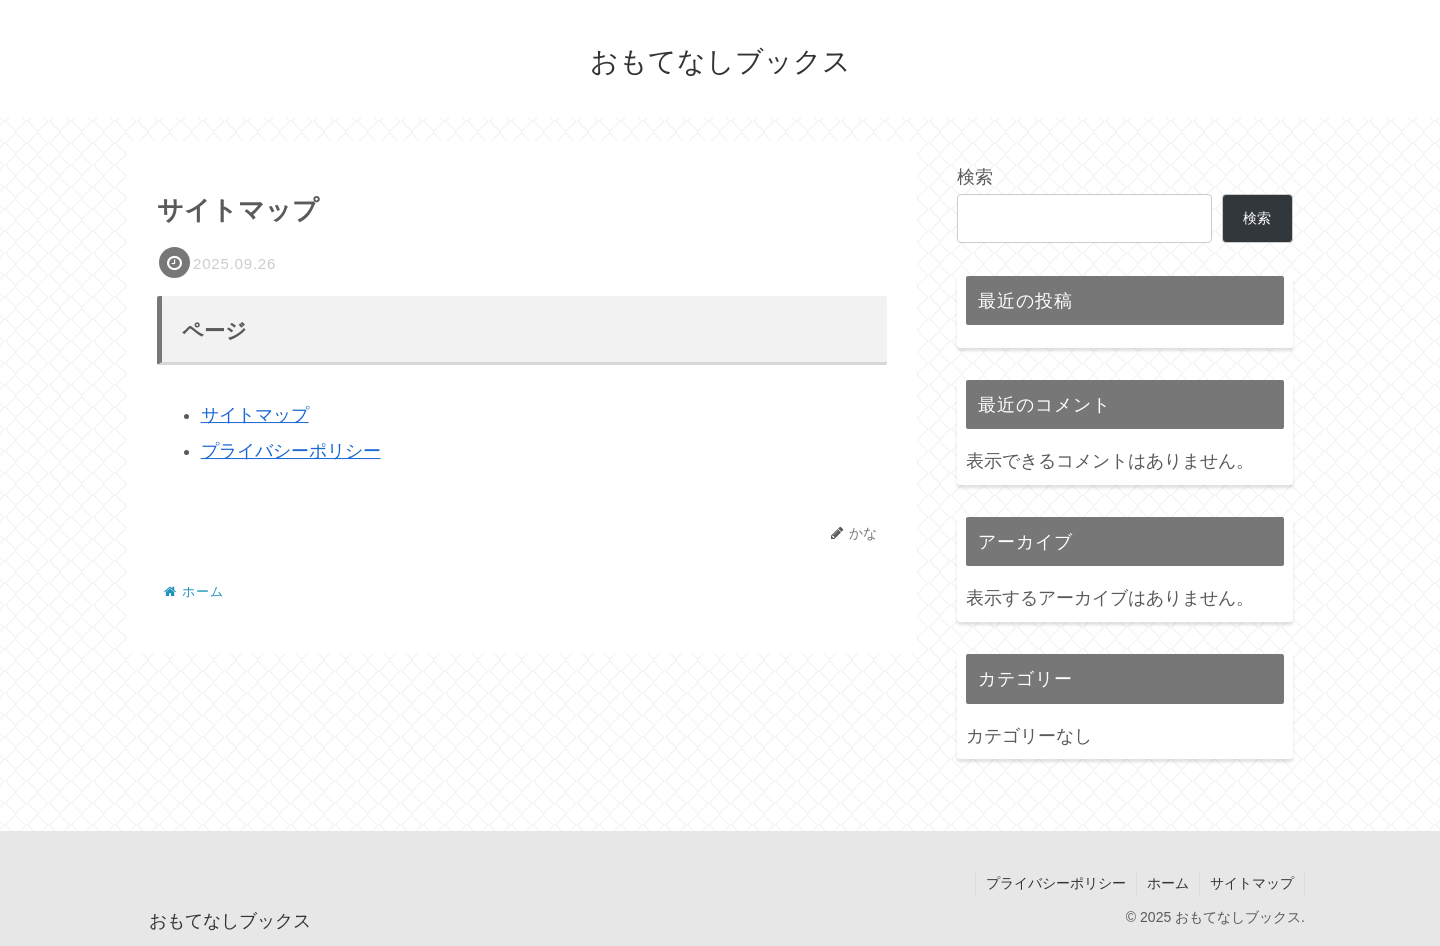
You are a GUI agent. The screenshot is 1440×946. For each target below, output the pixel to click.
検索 (975, 177)
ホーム (1168, 883)
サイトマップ (255, 415)
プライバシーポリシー (291, 451)
